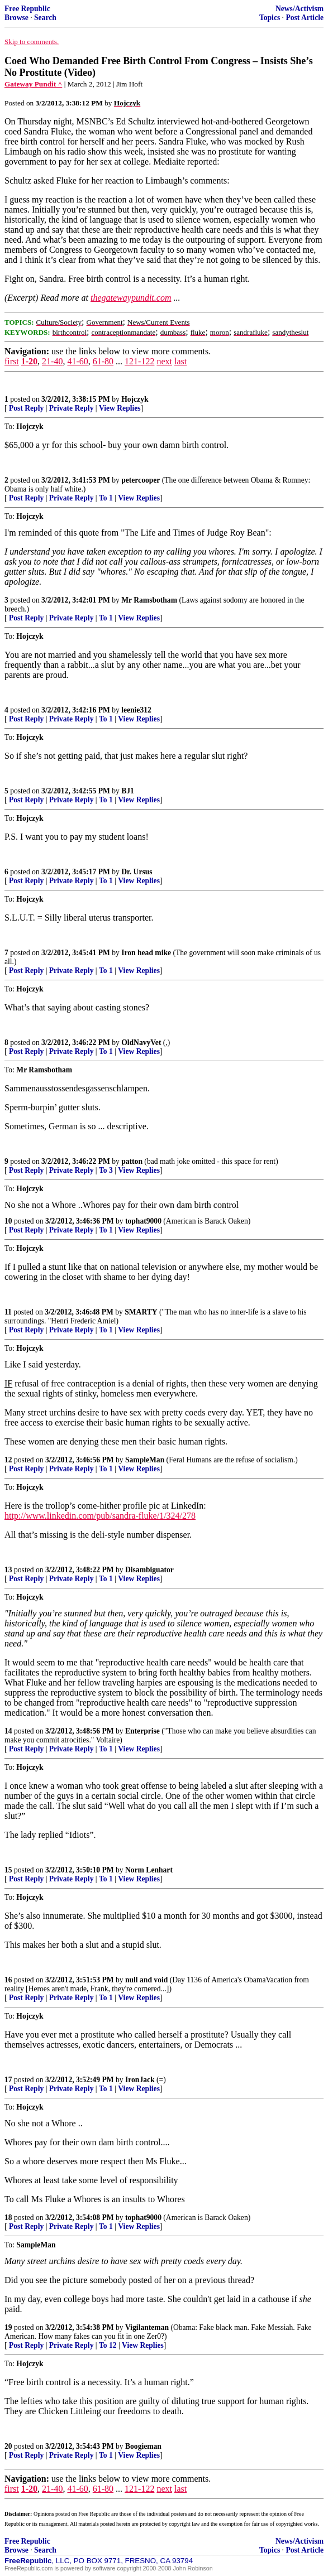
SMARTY (141, 1312)
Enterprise (142, 1731)
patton (131, 1161)
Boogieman (143, 2446)
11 (8, 1312)
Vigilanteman (147, 2327)
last (180, 361)
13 (8, 1570)
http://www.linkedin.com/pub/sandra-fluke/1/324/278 (100, 1515)
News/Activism (299, 8)
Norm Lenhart (149, 1870)
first (11, 361)
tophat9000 (143, 1221)
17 (8, 2080)
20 (8, 2446)
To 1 (106, 498)
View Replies (120, 408)
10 (8, 1221)
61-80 (103, 361)
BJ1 (127, 791)
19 (8, 2327)
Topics (269, 17)
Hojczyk (134, 399)
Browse (16, 17)
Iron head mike (146, 952)
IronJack (140, 2080)
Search (45, 17)
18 (8, 2217)
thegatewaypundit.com (131, 297)
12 (8, 1460)
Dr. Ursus (136, 872)
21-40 (52, 361)
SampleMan (144, 1460)
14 (8, 1731)
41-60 (77, 361)
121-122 (139, 361)
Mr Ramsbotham (149, 600)
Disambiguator (149, 1570)
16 (8, 1980)
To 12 (108, 2345)
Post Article (305, 17)
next (164, 361)
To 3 (106, 1170)
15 (8, 1870)
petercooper (140, 480)
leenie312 (136, 710)
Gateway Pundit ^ (33, 84)
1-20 (29, 361)
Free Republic (27, 8)
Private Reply (71, 408)
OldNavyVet (141, 1042)
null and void (146, 1980)
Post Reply (26, 408)
